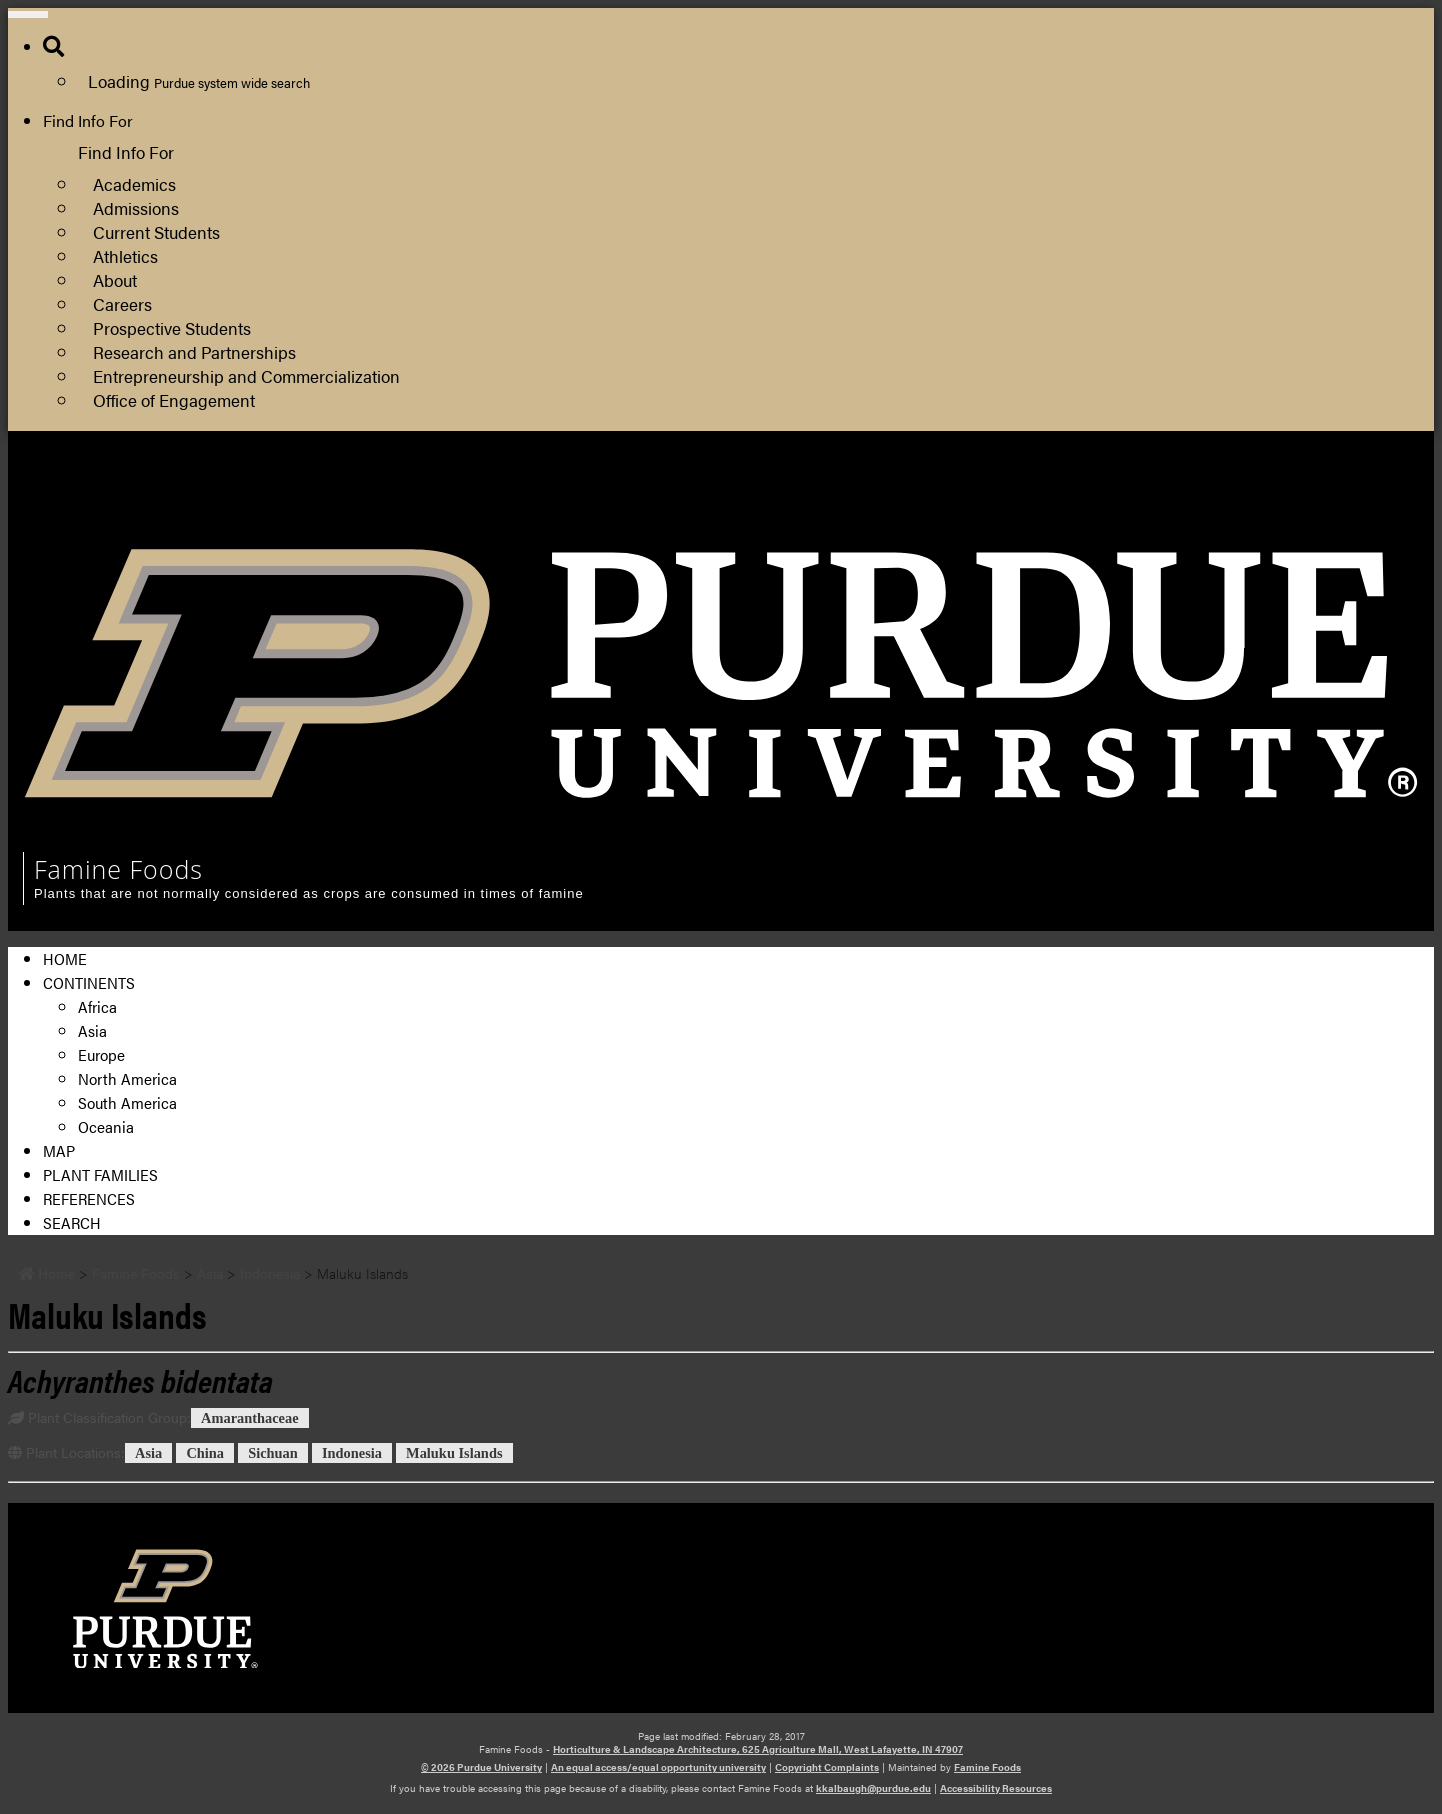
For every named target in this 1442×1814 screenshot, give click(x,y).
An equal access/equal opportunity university (658, 1767)
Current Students (156, 231)
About (115, 279)
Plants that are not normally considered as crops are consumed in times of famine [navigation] (309, 893)
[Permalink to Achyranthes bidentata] (140, 1379)
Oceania (106, 1126)
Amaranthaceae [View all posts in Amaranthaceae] (250, 1418)
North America (127, 1078)
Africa (97, 1006)
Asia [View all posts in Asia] (148, 1453)
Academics (134, 183)
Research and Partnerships (194, 351)
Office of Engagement (174, 399)
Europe (101, 1054)
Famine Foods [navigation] (118, 869)
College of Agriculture (1099, 494)
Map (59, 1150)
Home (65, 958)
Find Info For (88, 120)
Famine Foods (987, 1767)
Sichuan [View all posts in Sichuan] (273, 1453)
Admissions (136, 207)
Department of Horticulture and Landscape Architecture (1218, 518)
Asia (92, 1030)
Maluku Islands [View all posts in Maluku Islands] (454, 1453)
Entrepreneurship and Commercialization (246, 375)
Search (72, 1222)
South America (127, 1102)
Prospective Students (172, 327)
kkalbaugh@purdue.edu (873, 1788)
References (89, 1198)
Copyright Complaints (827, 1767)
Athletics (125, 255)
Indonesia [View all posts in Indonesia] (352, 1453)
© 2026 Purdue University (481, 1767)
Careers (122, 303)
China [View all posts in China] (205, 1453)
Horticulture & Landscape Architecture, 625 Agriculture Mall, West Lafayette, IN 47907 (758, 1749)
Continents (89, 982)
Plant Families (100, 1174)
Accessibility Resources (996, 1788)
